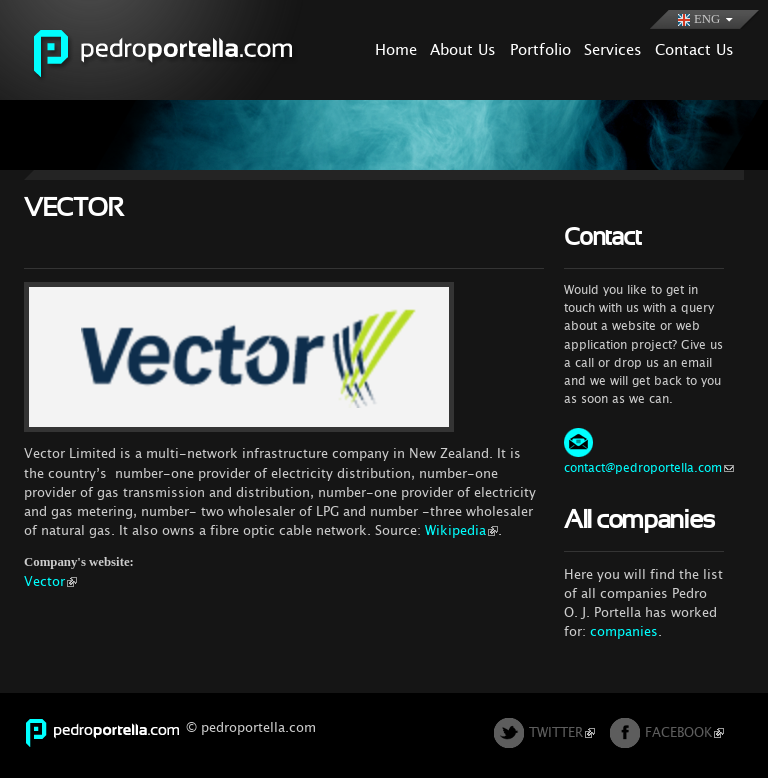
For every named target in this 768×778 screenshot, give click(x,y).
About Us (463, 49)
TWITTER (562, 732)
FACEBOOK (684, 732)
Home (396, 49)
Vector (50, 581)
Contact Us (694, 49)
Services (613, 49)
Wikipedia (461, 530)
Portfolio (540, 49)
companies (624, 631)
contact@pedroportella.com (649, 468)
